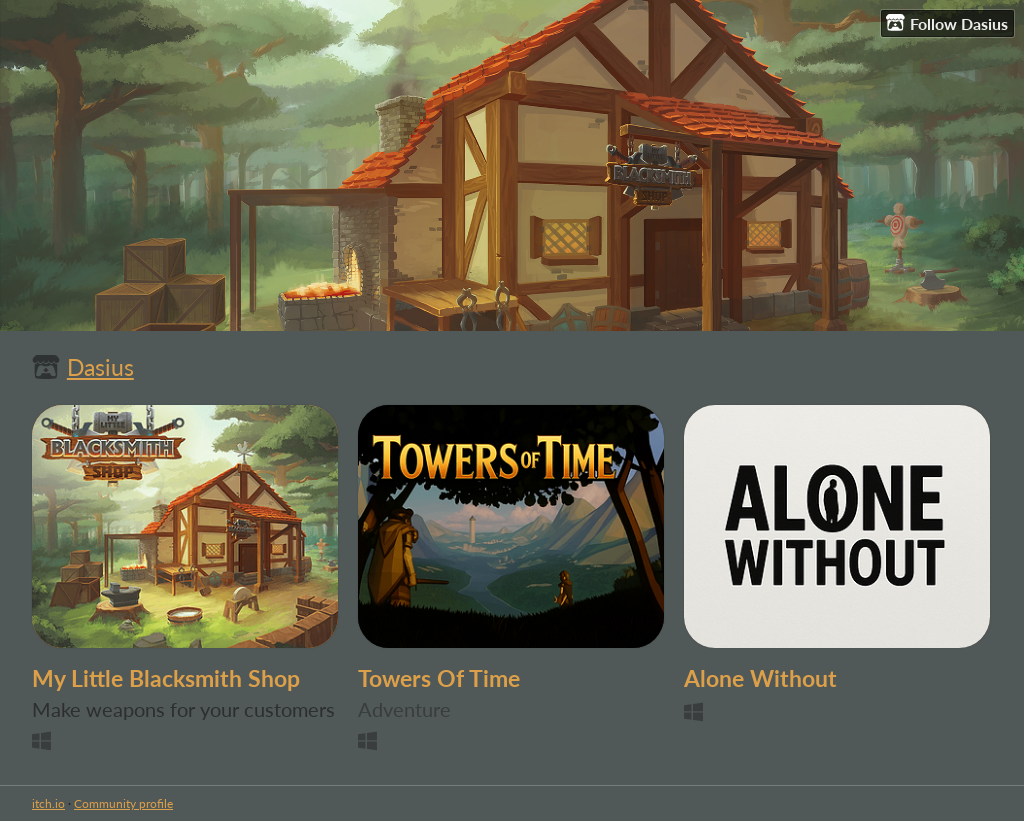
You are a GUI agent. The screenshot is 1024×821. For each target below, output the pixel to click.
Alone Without (760, 678)
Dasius (100, 367)
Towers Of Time (439, 678)
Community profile (123, 803)
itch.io (48, 803)
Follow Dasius (947, 23)
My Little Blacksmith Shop (166, 678)
